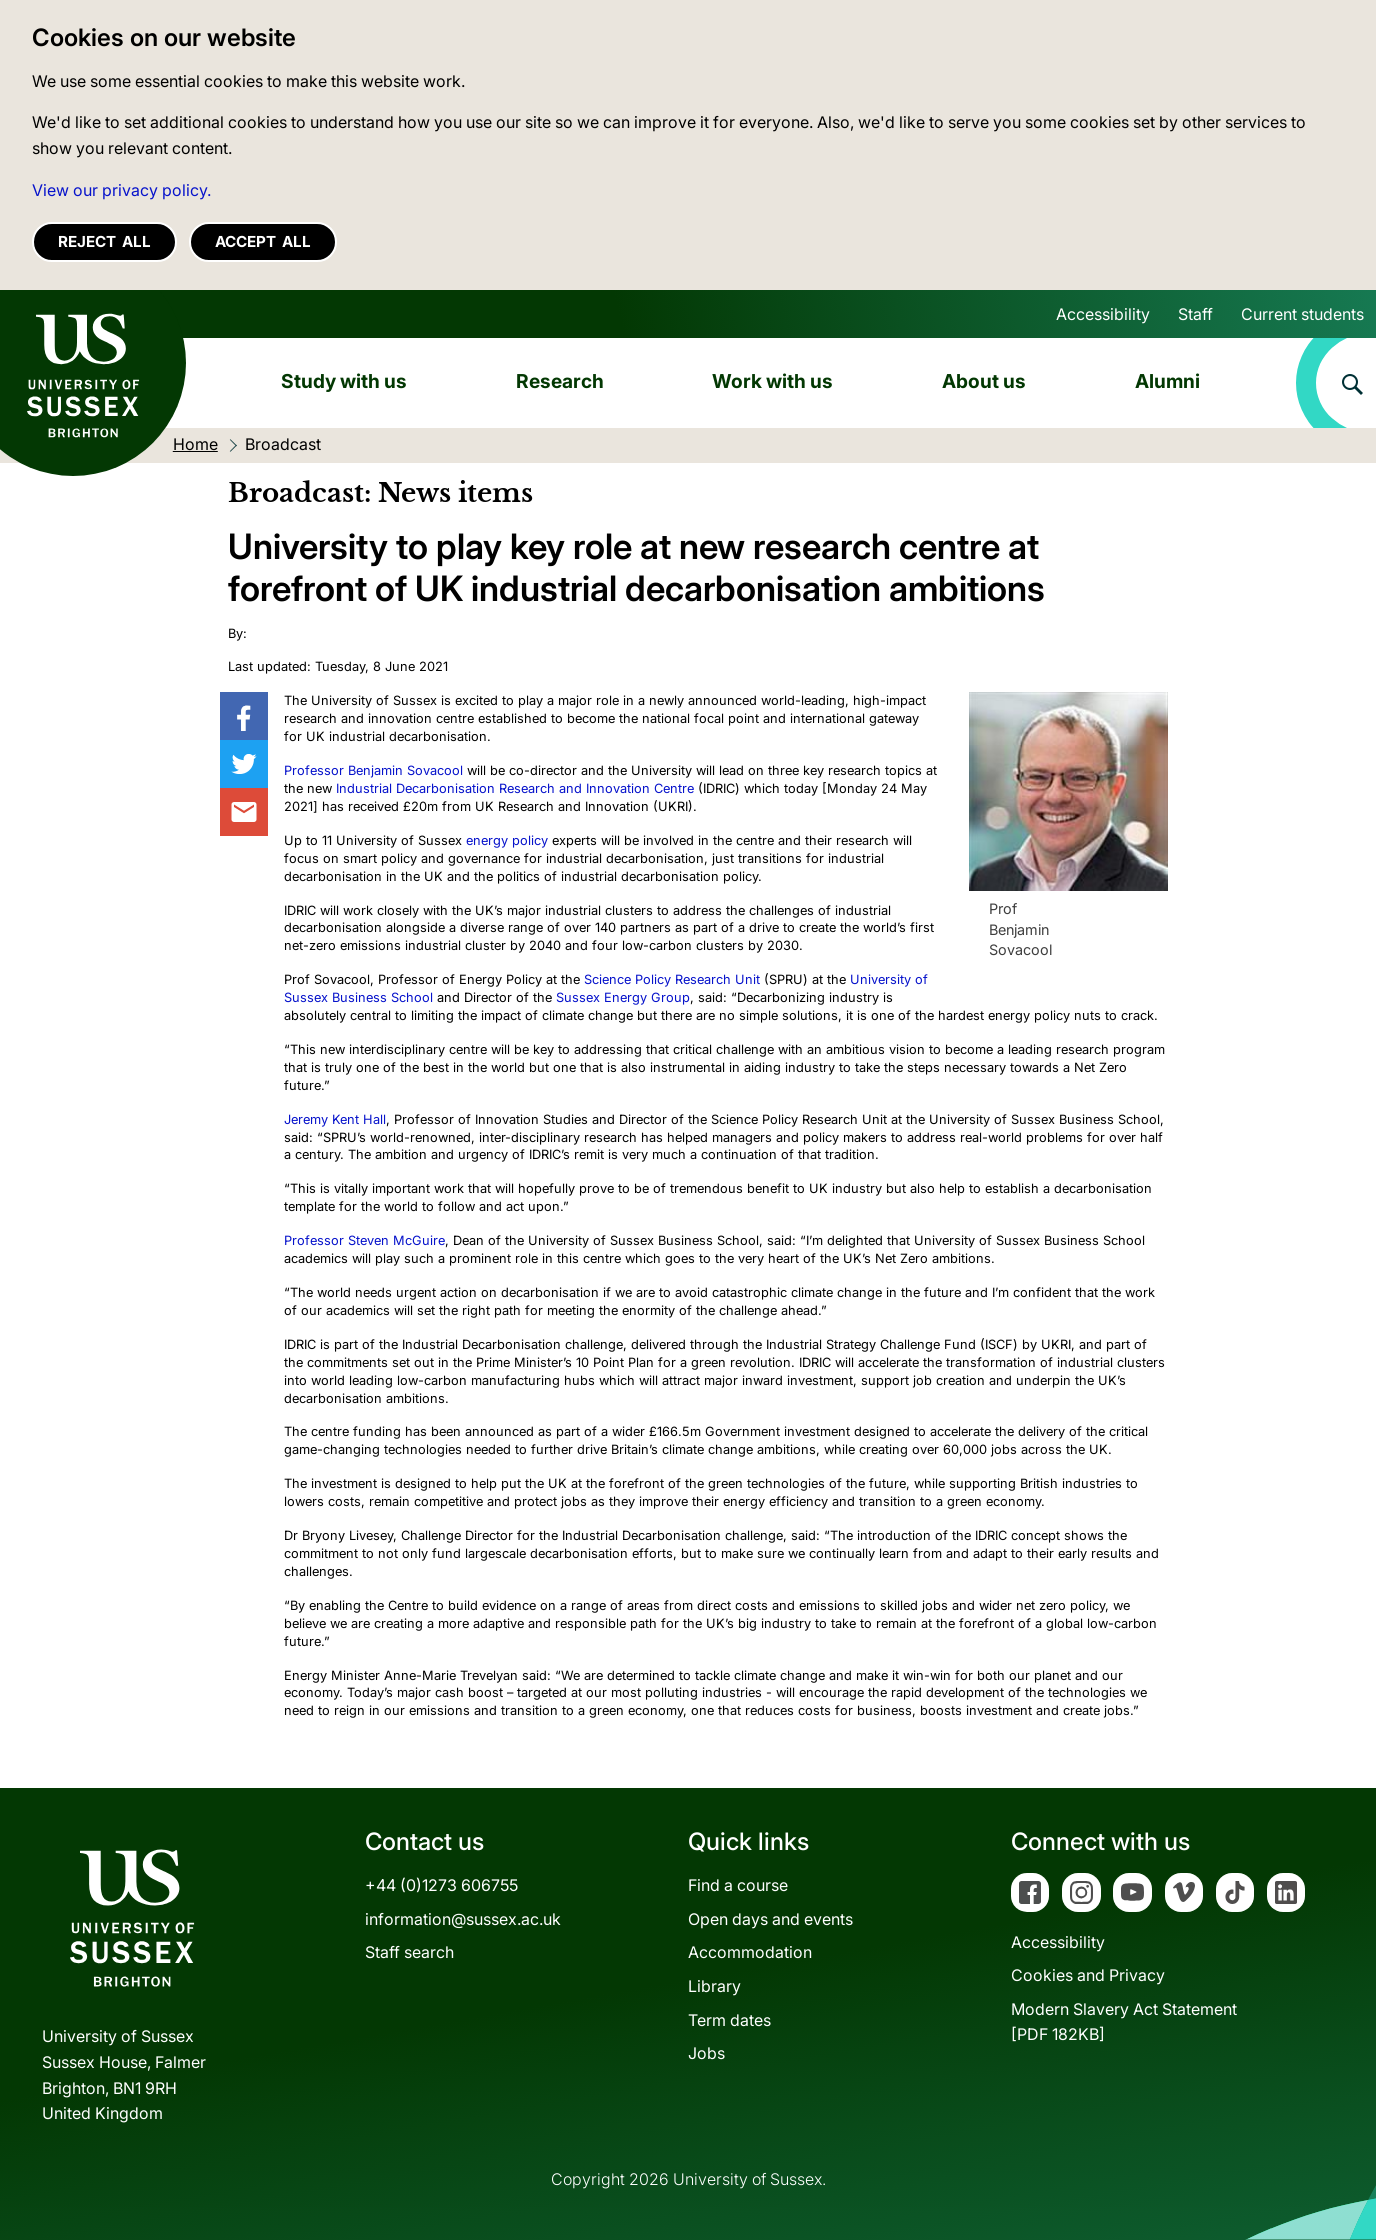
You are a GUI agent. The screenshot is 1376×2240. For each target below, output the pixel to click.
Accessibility (1103, 314)
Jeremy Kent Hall (335, 1119)
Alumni (1167, 381)
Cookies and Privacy (1088, 1975)
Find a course (738, 1885)
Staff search (409, 1952)
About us (984, 381)
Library (714, 1986)
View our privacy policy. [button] (121, 190)
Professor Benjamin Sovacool (373, 770)
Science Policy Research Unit (674, 979)
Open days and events (770, 1919)
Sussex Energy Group (623, 997)
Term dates (729, 2020)
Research (560, 381)
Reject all (104, 241)
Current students (1302, 314)
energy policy (507, 840)
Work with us (772, 381)
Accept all (263, 241)
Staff (1195, 314)
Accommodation (750, 1952)
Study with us (344, 381)
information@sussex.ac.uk (463, 1919)
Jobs (706, 2053)
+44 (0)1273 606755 (441, 1885)
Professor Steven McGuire (364, 1240)
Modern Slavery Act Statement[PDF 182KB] (1124, 2022)
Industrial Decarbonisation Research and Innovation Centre (515, 788)
